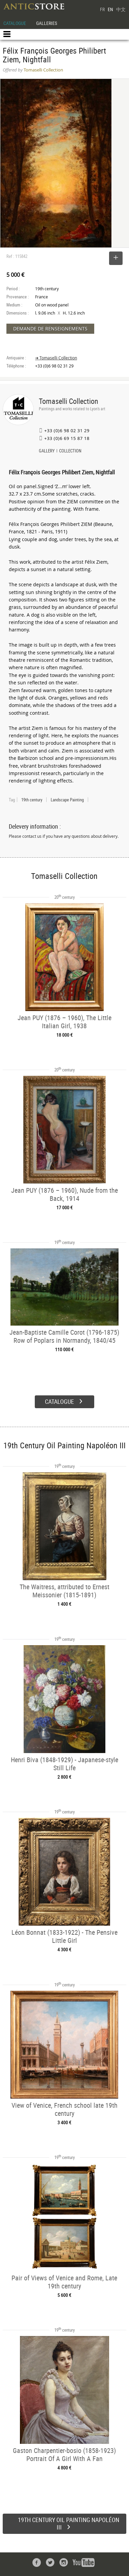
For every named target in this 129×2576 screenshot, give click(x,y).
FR (102, 9)
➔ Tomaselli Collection (56, 357)
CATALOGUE (14, 23)
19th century (31, 799)
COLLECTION (70, 451)
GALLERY (47, 451)
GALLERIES (46, 23)
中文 (121, 9)
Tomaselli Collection (68, 401)
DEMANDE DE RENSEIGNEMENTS (50, 328)
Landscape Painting (67, 799)
